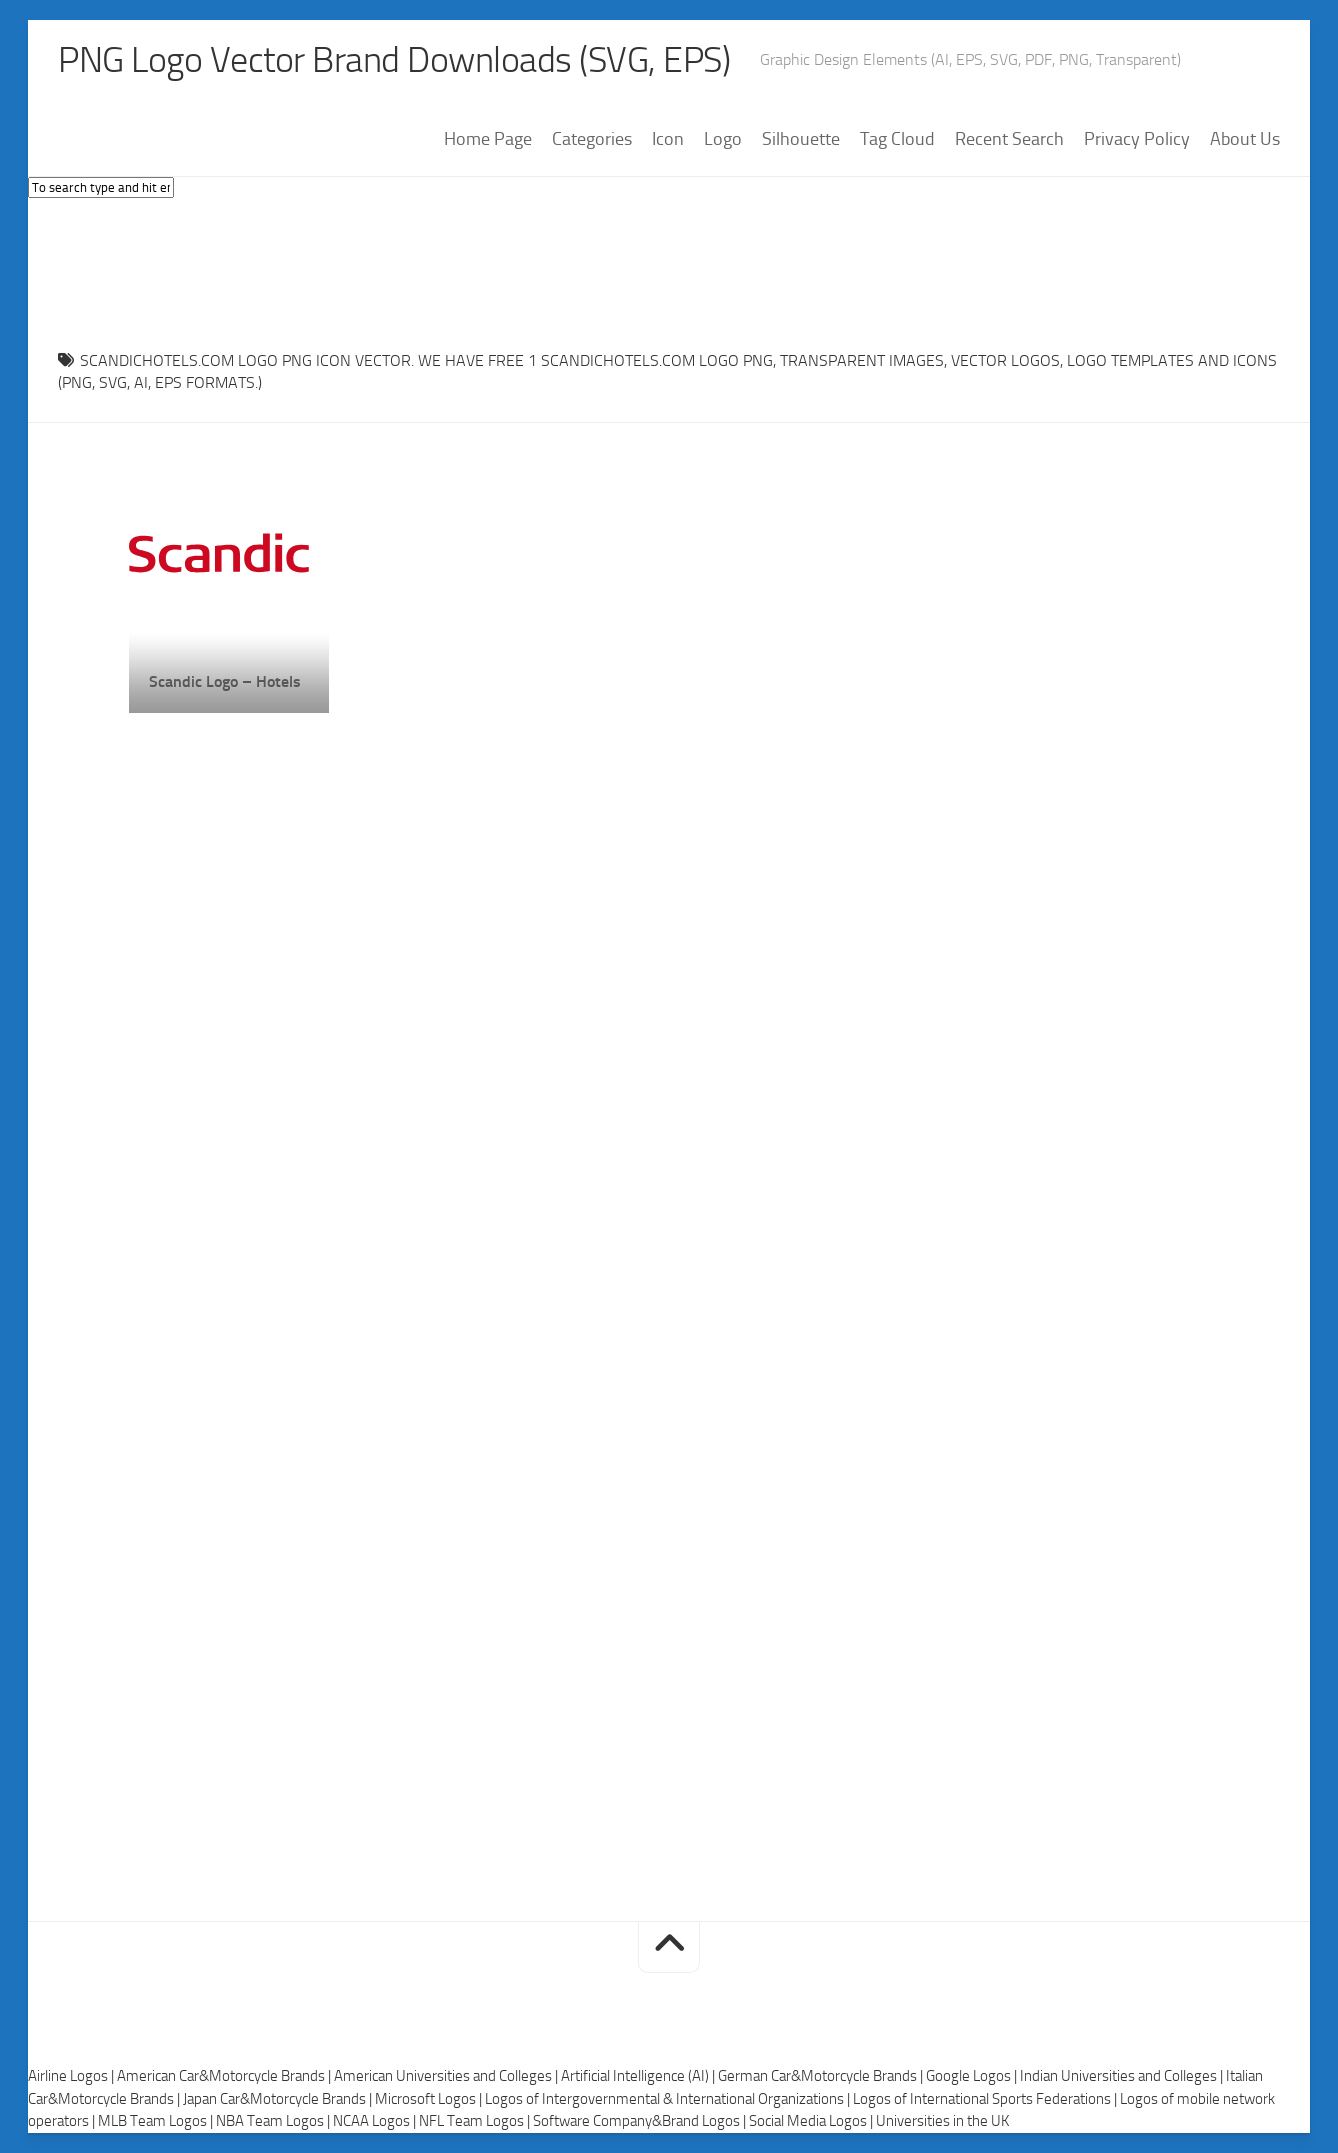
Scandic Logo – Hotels (225, 681)
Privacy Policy (1137, 139)
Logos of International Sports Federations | (986, 2099)
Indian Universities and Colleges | (1123, 2076)
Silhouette (801, 139)
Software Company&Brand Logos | (641, 2121)
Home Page (488, 139)
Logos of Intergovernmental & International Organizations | (669, 2099)
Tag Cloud (897, 139)
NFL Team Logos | (476, 2121)
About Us (1245, 139)
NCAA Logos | (376, 2121)
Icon (668, 139)
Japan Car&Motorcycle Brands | (279, 2099)
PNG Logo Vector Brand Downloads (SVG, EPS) (394, 60)
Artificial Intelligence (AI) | (639, 2076)
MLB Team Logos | (157, 2121)
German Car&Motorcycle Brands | (822, 2076)
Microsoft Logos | (430, 2099)
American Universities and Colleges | (447, 2076)
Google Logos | (973, 2076)
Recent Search (1009, 139)
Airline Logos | (72, 2076)
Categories (592, 139)
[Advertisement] (669, 269)
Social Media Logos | (812, 2121)
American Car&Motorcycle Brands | (225, 2076)
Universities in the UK (942, 2121)
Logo (723, 139)
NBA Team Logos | (274, 2121)
